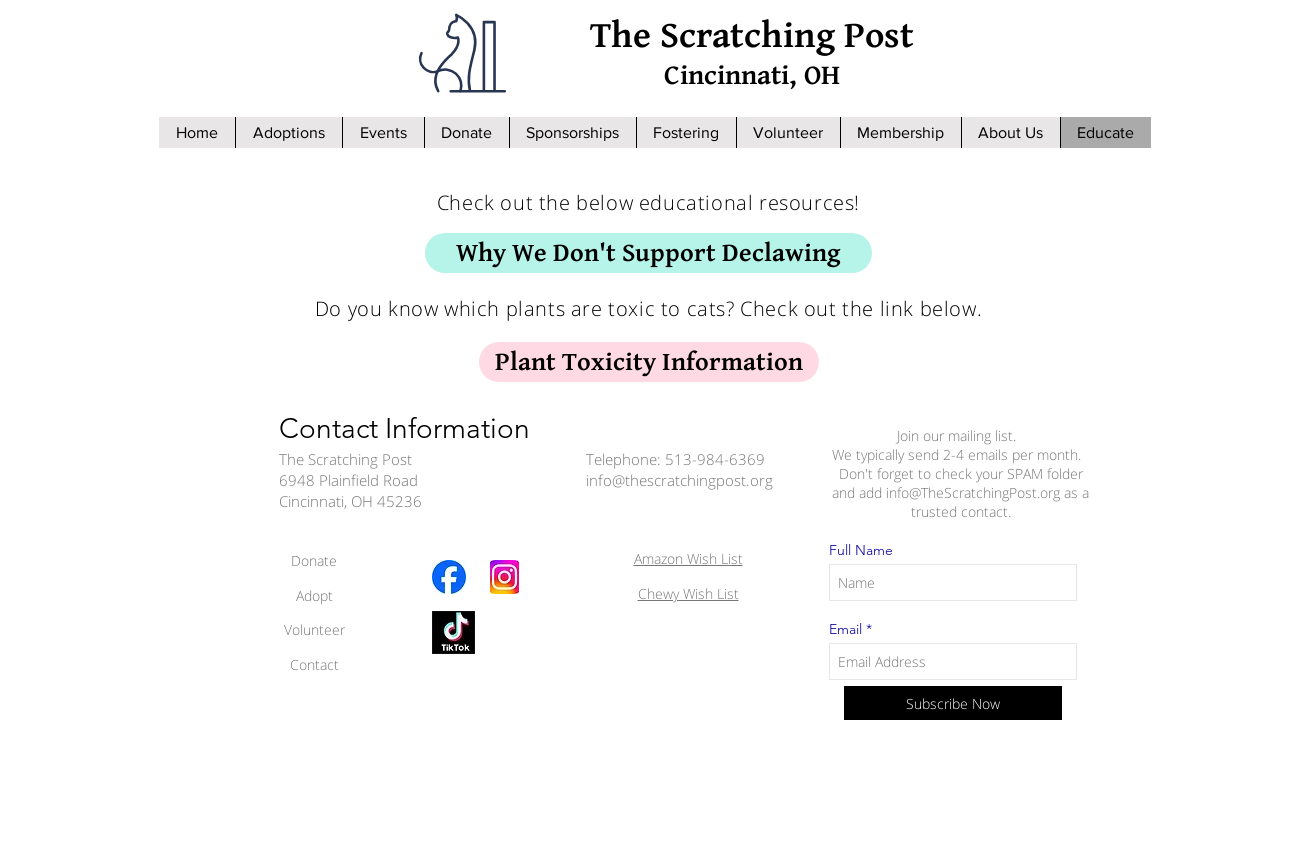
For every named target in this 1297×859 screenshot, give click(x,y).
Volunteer (314, 629)
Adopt (314, 595)
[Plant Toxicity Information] (649, 362)
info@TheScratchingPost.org (973, 492)
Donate (314, 560)
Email (845, 629)
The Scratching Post (752, 36)
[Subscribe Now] (953, 703)
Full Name (861, 550)
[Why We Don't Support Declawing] (648, 253)
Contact (314, 664)
